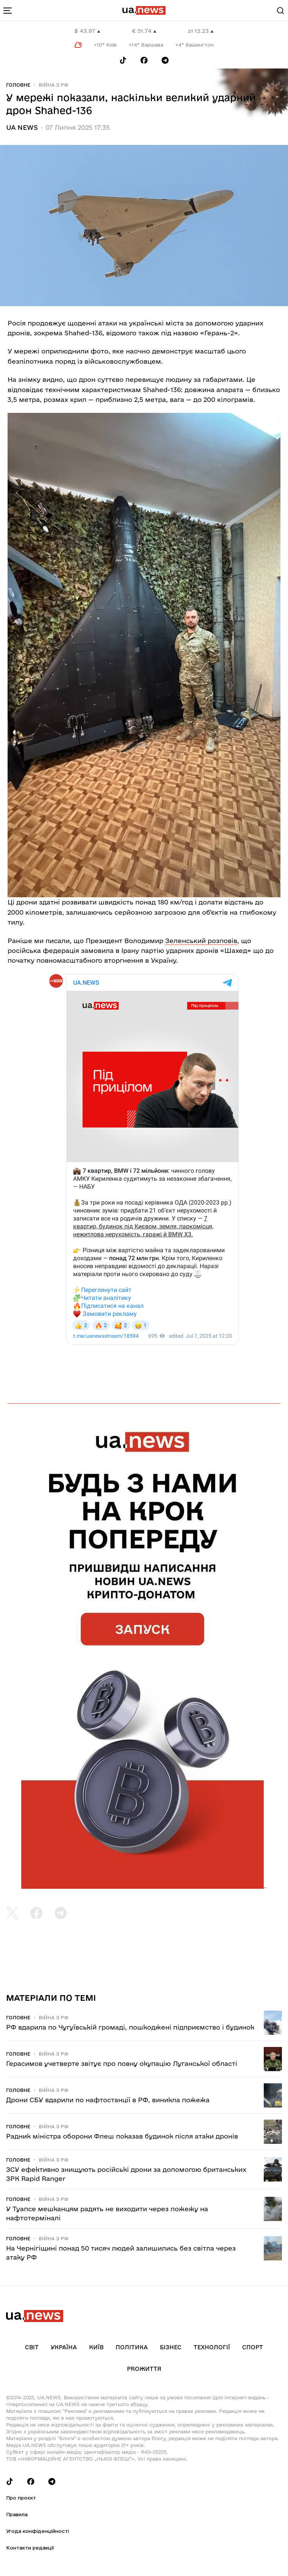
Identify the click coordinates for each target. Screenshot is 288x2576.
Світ (32, 2347)
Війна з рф (54, 84)
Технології (212, 2347)
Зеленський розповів (201, 940)
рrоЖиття (144, 2369)
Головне (18, 84)
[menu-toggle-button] (7, 10)
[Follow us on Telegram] (165, 60)
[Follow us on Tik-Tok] (123, 60)
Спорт (252, 2347)
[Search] (280, 10)
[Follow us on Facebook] (144, 60)
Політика (132, 2347)
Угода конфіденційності (37, 2531)
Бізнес (171, 2347)
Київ (96, 2347)
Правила (17, 2514)
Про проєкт (21, 2497)
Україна (64, 2347)
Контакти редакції (30, 2547)
